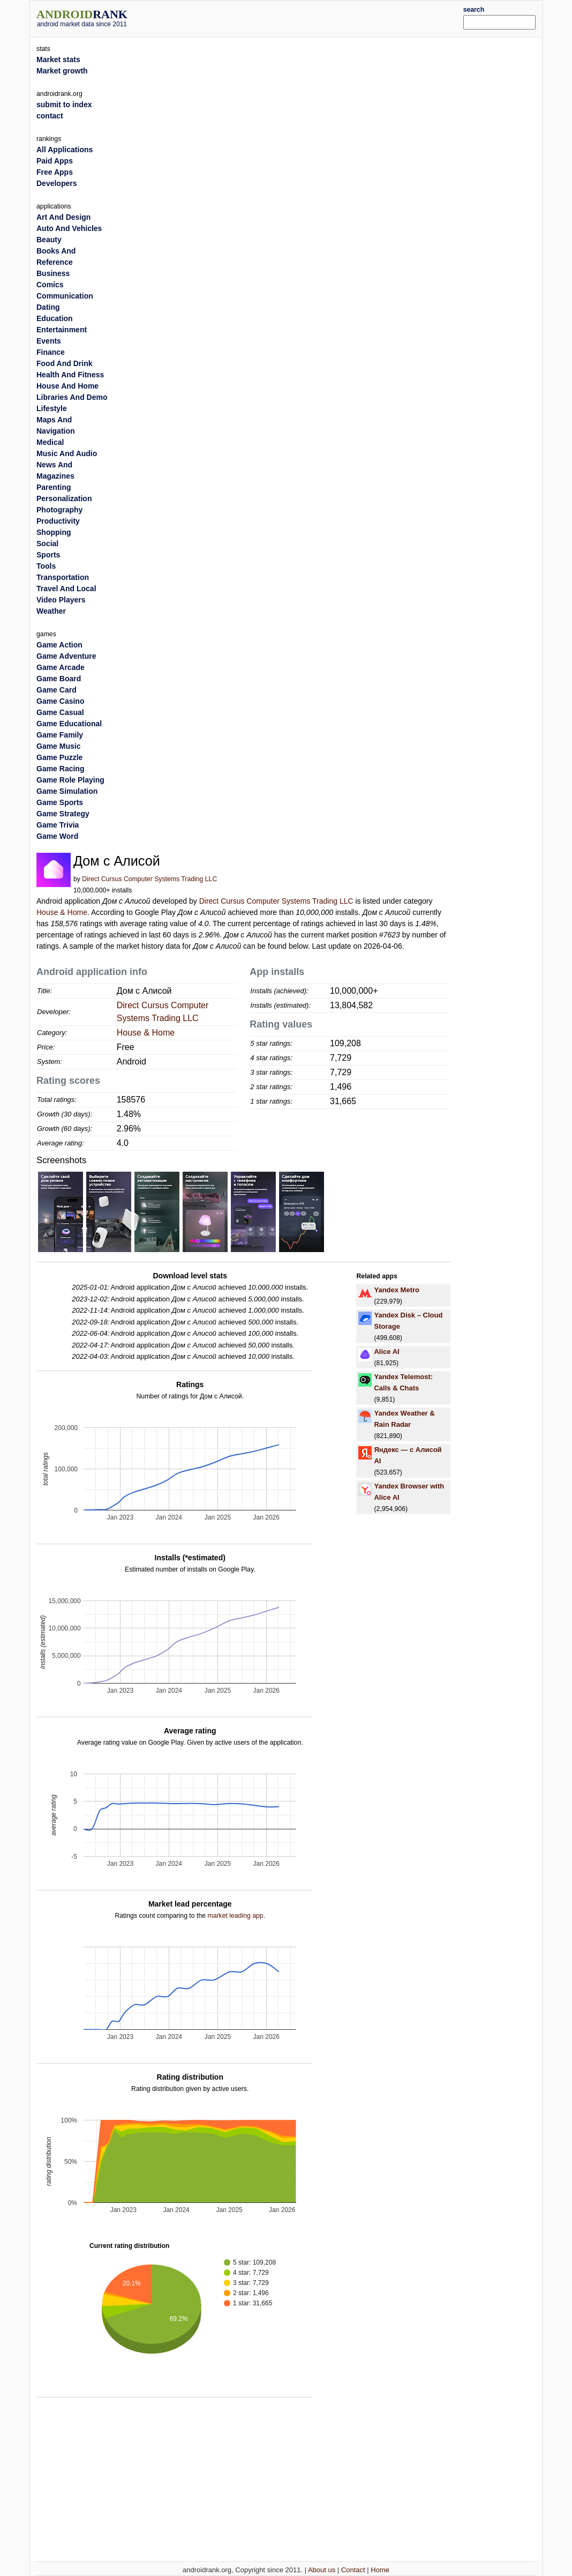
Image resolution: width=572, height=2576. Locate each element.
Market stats (58, 59)
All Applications (64, 149)
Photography (59, 509)
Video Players (61, 599)
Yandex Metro (396, 1290)
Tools (46, 566)
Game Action (59, 645)
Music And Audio (66, 453)
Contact (353, 2570)
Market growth (62, 70)
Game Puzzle (59, 757)
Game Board (58, 678)
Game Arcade (60, 667)
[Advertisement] (307, 17)
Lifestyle (51, 408)
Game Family (59, 735)
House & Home (61, 912)
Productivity (58, 521)
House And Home (67, 386)
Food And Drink (64, 363)
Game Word (57, 836)
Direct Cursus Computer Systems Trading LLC (149, 879)
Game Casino (60, 701)
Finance (50, 352)
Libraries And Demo (72, 397)
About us (321, 2570)
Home (380, 2570)
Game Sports (59, 802)
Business (53, 273)
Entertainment (61, 329)
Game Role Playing (70, 780)
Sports (48, 554)
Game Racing (60, 768)
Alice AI (386, 1351)
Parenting (53, 487)
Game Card (56, 690)
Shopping (53, 532)
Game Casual (60, 712)
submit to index (64, 104)
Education (54, 318)
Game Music (58, 746)
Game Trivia (57, 825)
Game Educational (69, 723)
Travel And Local (66, 588)
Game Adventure (66, 656)
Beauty (49, 239)
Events (48, 341)
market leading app (235, 1915)
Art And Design (63, 217)
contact (49, 115)
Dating (48, 307)
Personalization (64, 498)
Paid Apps (54, 161)
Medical (50, 442)
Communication (64, 296)
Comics (50, 284)
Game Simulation (66, 791)
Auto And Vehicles (69, 228)
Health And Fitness (70, 374)
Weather (51, 611)
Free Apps (54, 172)
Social (47, 543)
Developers (56, 183)
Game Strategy (62, 813)
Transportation (62, 577)
